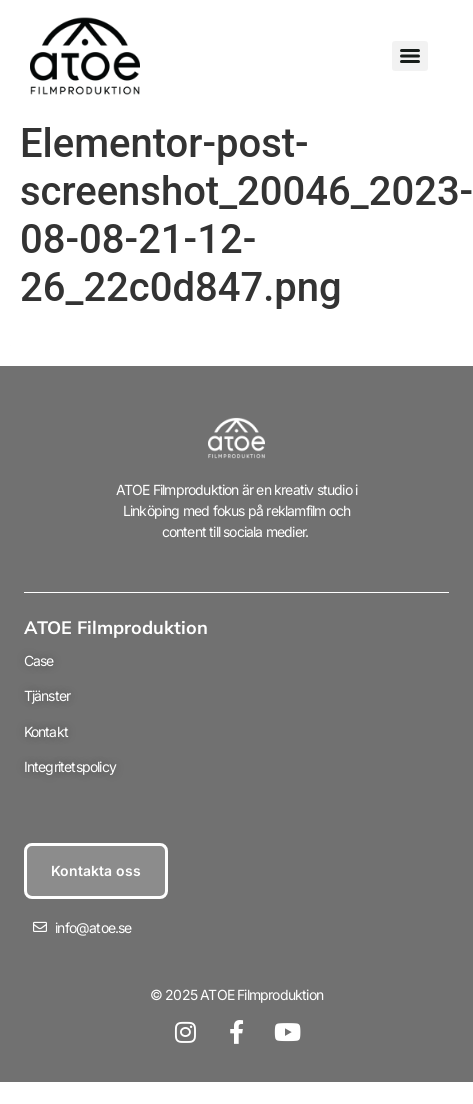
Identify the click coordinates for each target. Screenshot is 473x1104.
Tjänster (47, 695)
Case (39, 660)
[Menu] (410, 56)
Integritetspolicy (70, 766)
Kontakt (46, 731)
